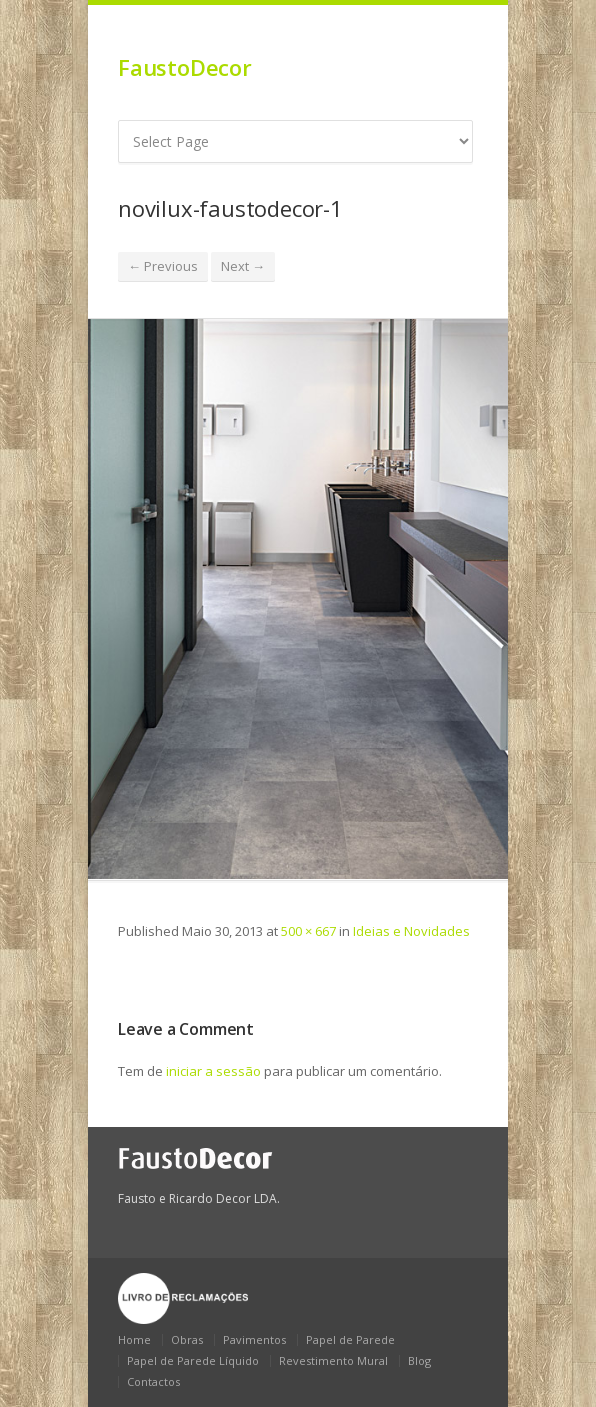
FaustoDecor (185, 67)
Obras (187, 1339)
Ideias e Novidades (411, 931)
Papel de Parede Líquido (193, 1360)
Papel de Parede (350, 1339)
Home (134, 1339)
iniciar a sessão (213, 1071)
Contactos (153, 1381)
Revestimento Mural (333, 1360)
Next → (243, 266)
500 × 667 (308, 931)
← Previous (163, 266)
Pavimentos (254, 1339)
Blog (419, 1360)
